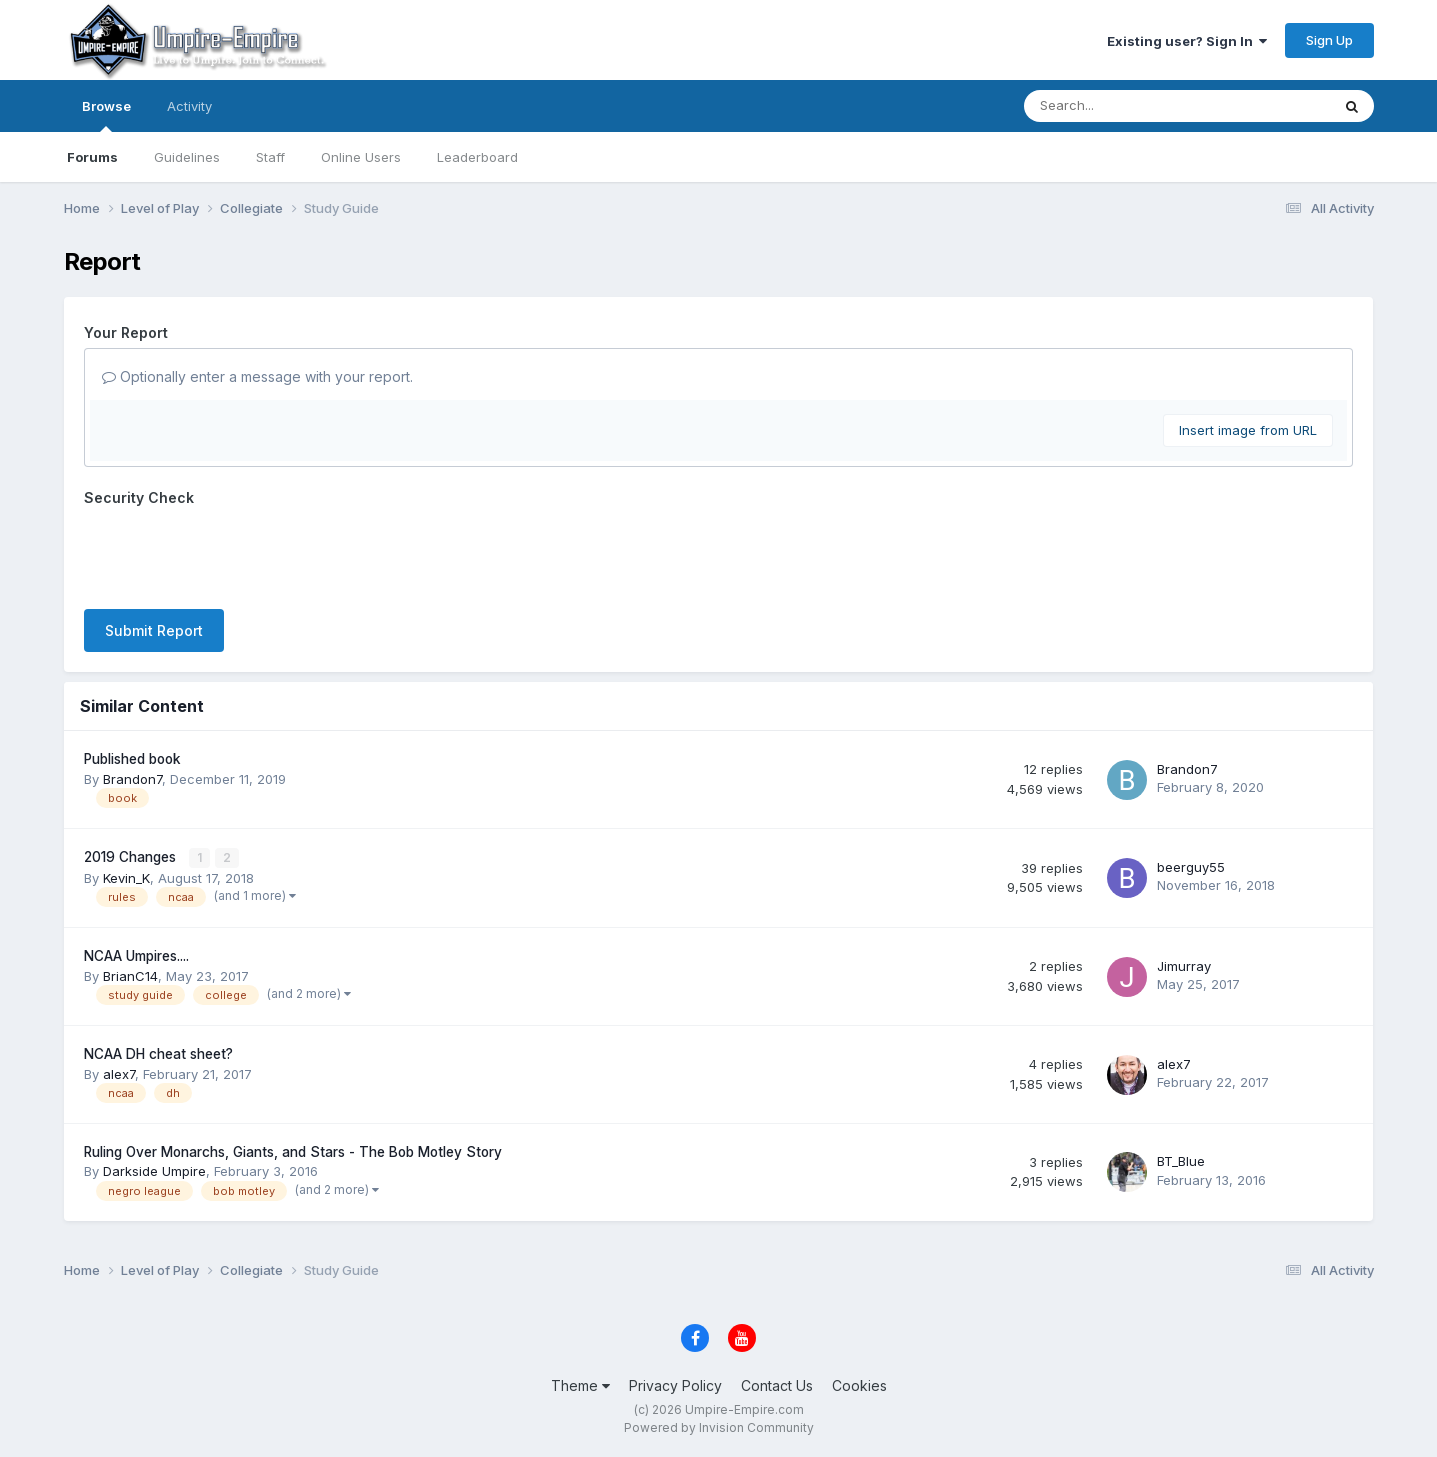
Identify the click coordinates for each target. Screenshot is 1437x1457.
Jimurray (1184, 965)
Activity (189, 106)
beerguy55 (1191, 867)
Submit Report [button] (154, 630)
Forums (92, 157)
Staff (270, 157)
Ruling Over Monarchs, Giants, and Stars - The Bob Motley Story (293, 1151)
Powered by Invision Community (719, 1427)
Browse (106, 115)
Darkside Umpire (154, 1171)
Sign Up (1329, 40)
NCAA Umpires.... (136, 956)
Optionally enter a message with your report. (257, 376)
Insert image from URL (1248, 430)
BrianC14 (130, 975)
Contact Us (777, 1384)
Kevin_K (126, 877)
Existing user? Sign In (1187, 41)
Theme (580, 1384)
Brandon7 (132, 779)
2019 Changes (132, 857)
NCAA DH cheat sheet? (158, 1054)
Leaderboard (477, 157)
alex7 (119, 1073)
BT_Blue (1181, 1161)
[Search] (1122, 106)
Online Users (361, 157)
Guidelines (187, 157)
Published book (132, 759)
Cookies (859, 1384)
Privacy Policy (675, 1384)
